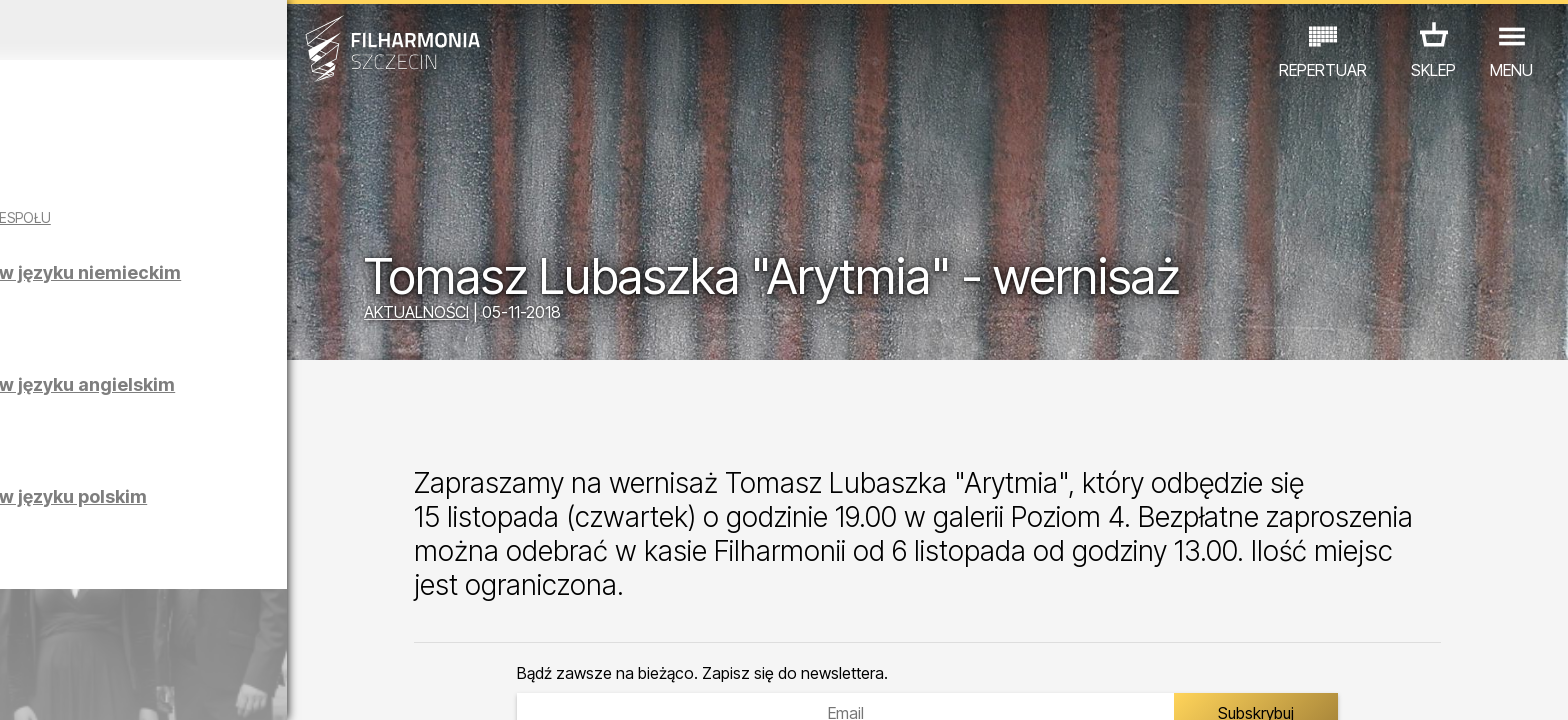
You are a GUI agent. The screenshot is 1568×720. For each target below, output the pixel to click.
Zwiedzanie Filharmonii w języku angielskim (240, 411)
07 (214, 686)
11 (342, 686)
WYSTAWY (249, 632)
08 (247, 686)
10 (310, 686)
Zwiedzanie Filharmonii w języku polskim (240, 523)
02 (55, 686)
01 (24, 686)
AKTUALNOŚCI (529, 315)
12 (373, 686)
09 (278, 686)
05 (151, 686)
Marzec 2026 (204, 30)
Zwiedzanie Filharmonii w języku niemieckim (240, 299)
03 (87, 686)
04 (119, 686)
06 (183, 686)
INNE (327, 632)
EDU (173, 632)
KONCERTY (94, 632)
